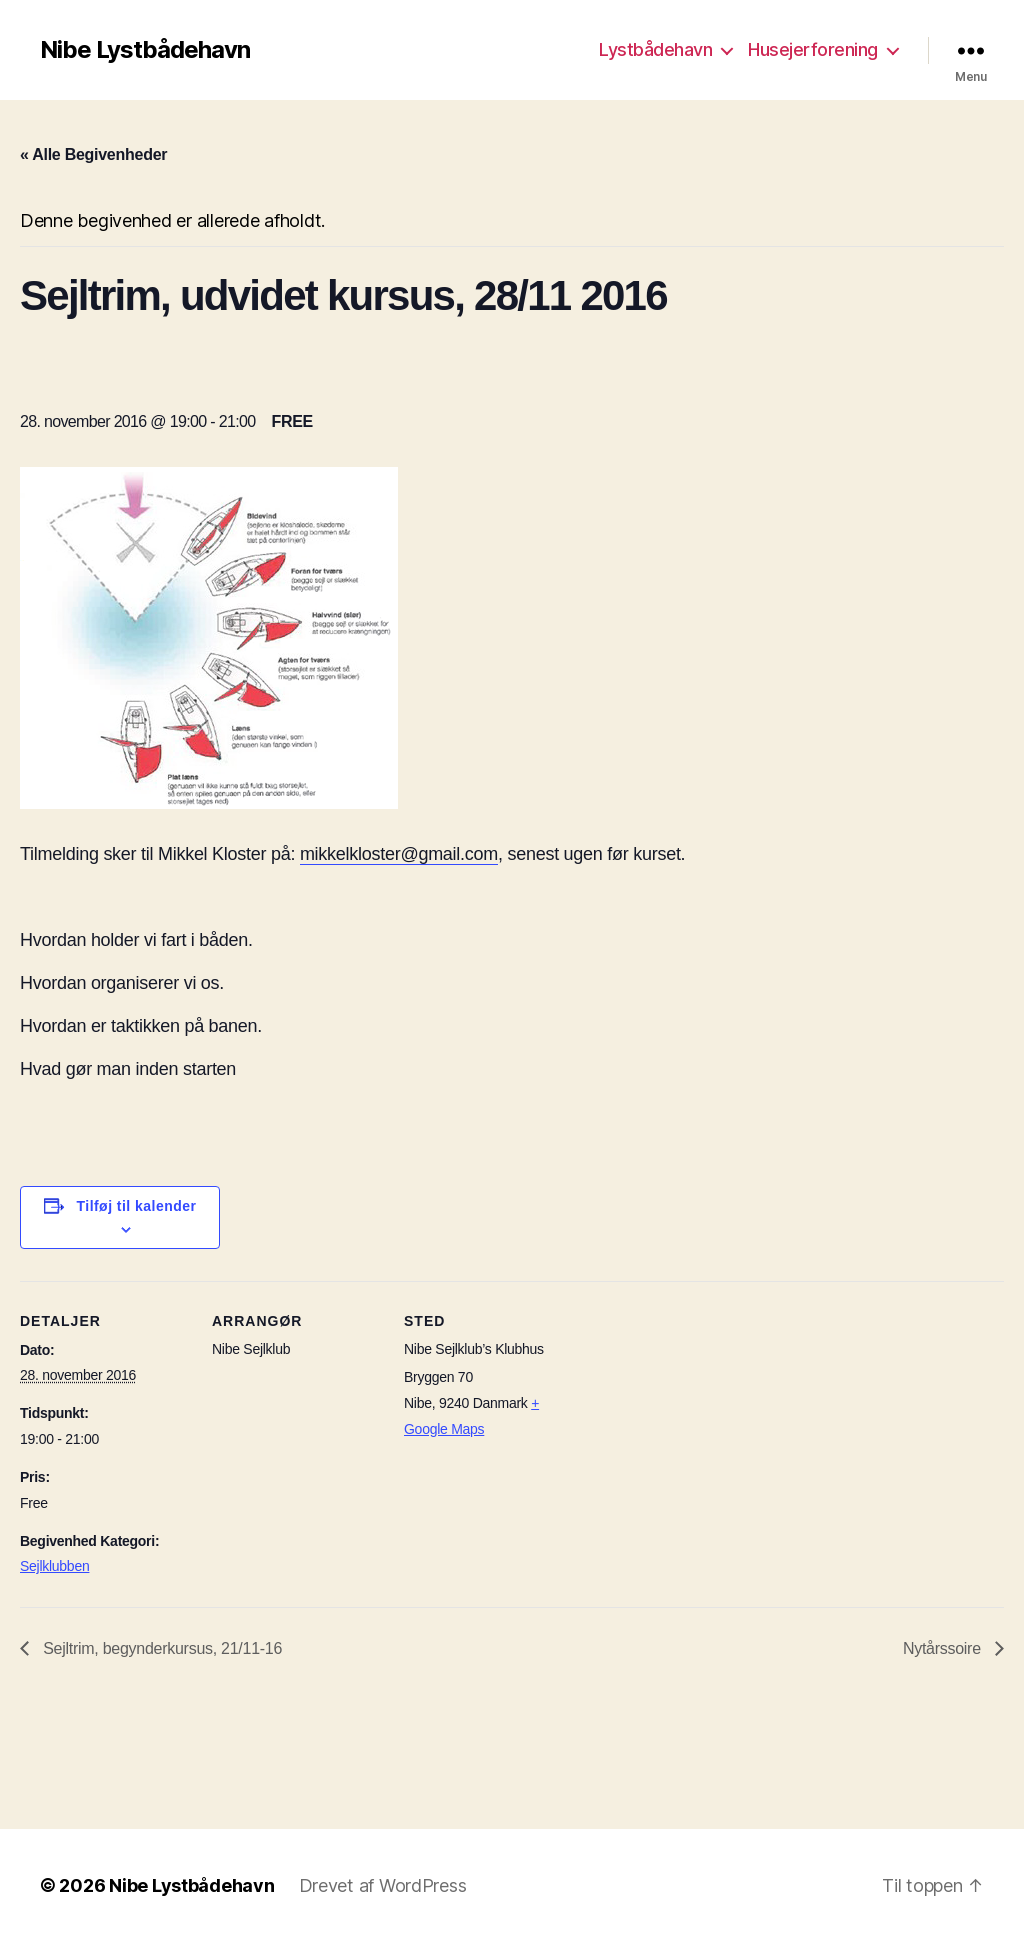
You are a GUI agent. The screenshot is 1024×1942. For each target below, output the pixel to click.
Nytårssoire (944, 1648)
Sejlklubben (54, 1566)
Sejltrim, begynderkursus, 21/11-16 (160, 1648)
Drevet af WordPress (383, 1885)
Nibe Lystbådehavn (145, 50)
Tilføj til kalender (137, 1206)
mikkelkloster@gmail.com (399, 854)
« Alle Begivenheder (93, 154)
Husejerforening (813, 49)
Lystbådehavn (655, 49)
